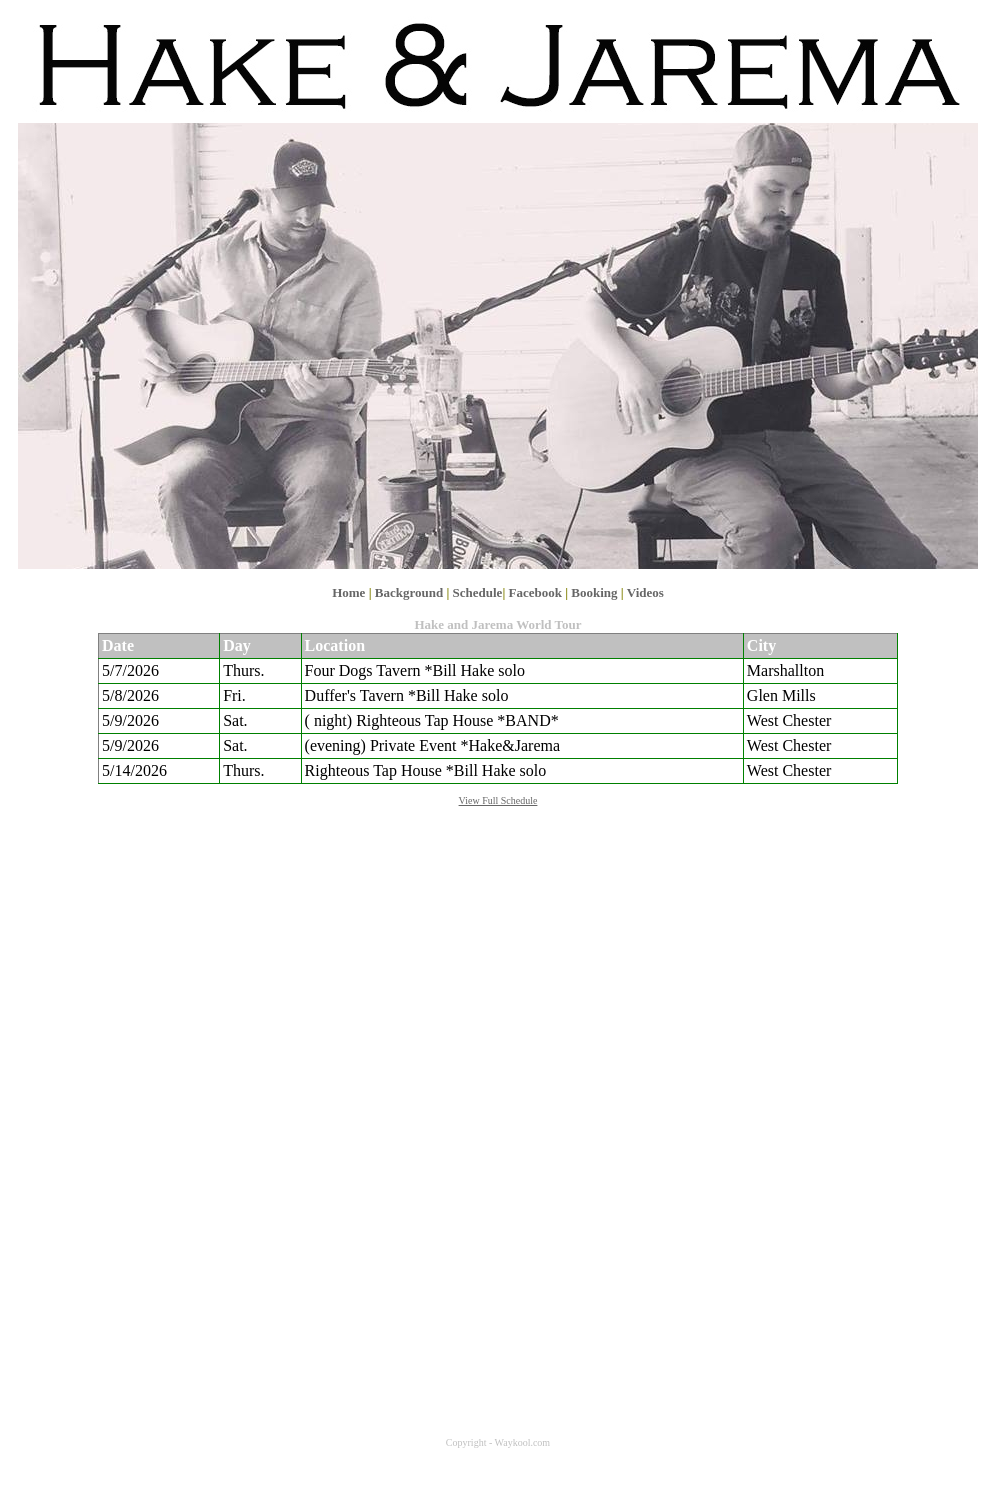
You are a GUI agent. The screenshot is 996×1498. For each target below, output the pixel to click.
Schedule (478, 592)
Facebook (535, 592)
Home (348, 592)
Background (409, 592)
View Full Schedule (498, 800)
